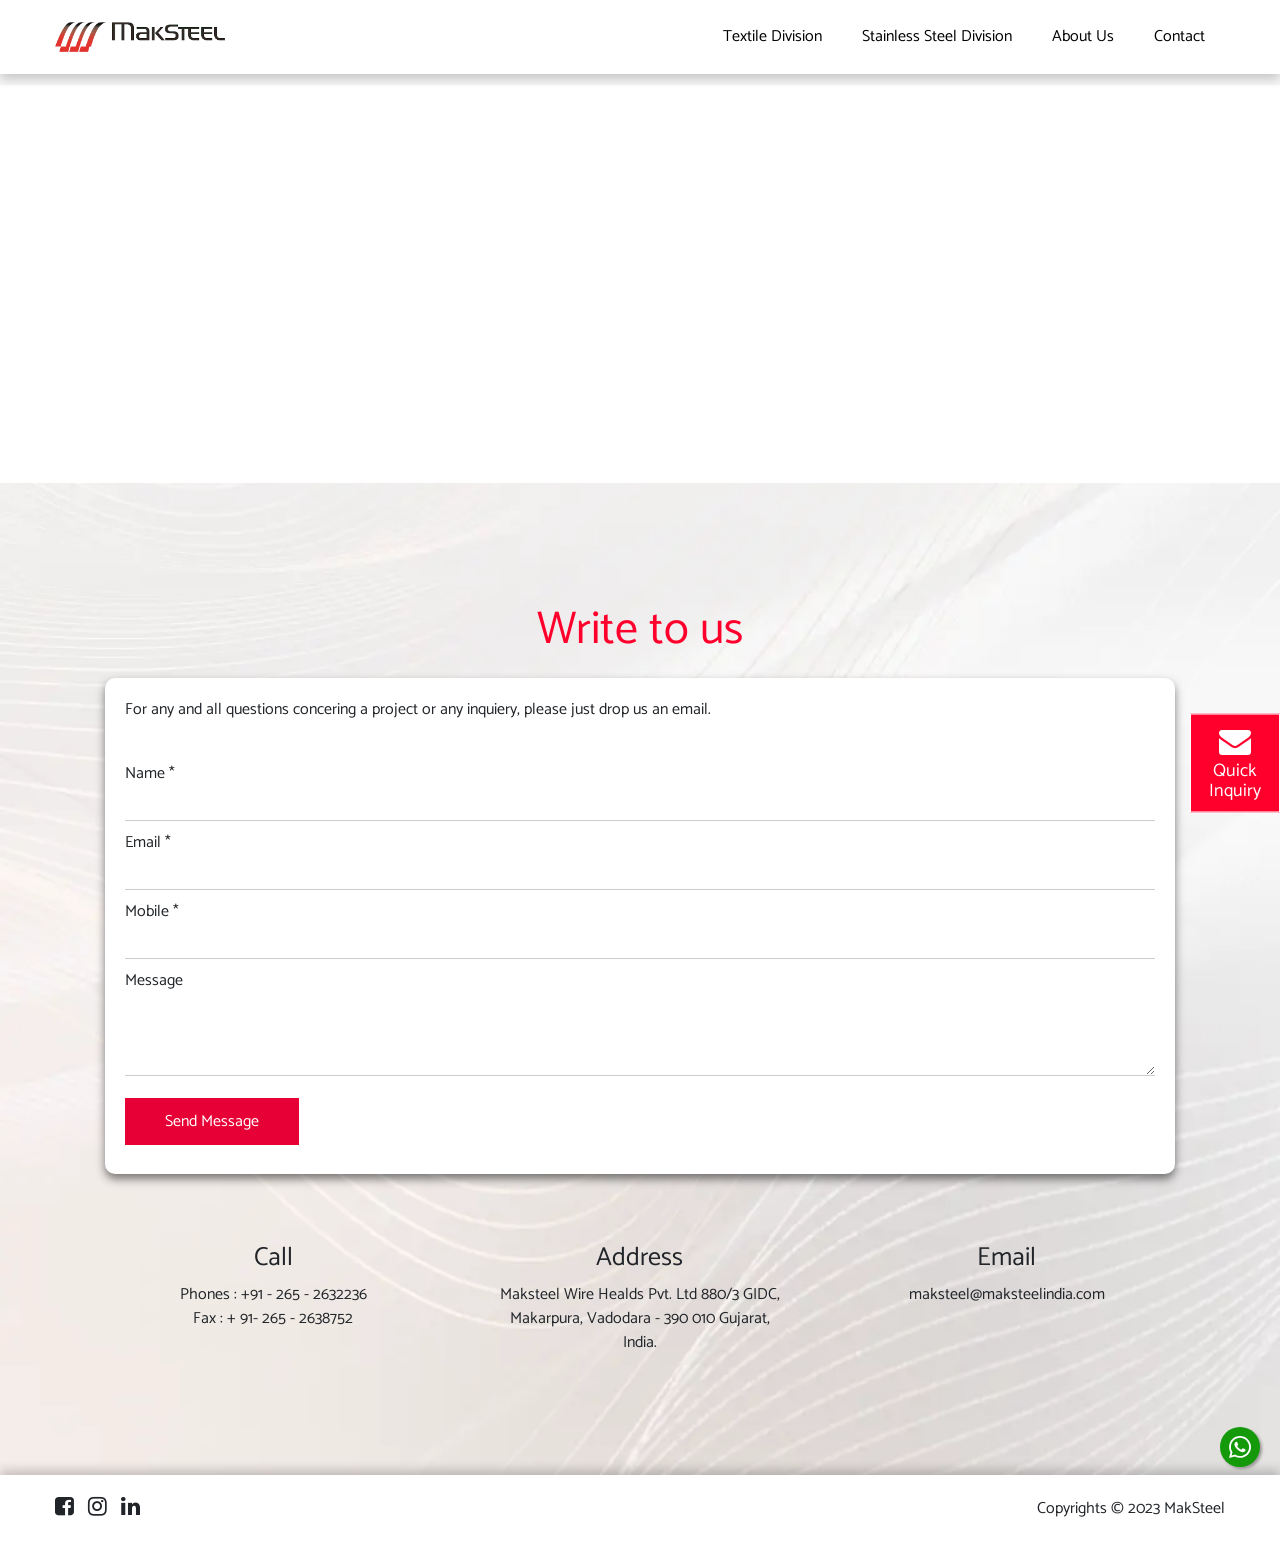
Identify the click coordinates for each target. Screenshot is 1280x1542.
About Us (1083, 36)
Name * (150, 774)
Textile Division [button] (772, 36)
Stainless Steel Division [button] (937, 36)
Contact (1179, 36)
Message (154, 981)
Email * (148, 843)
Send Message (212, 1121)
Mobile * (152, 912)
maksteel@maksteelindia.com (1007, 1294)
